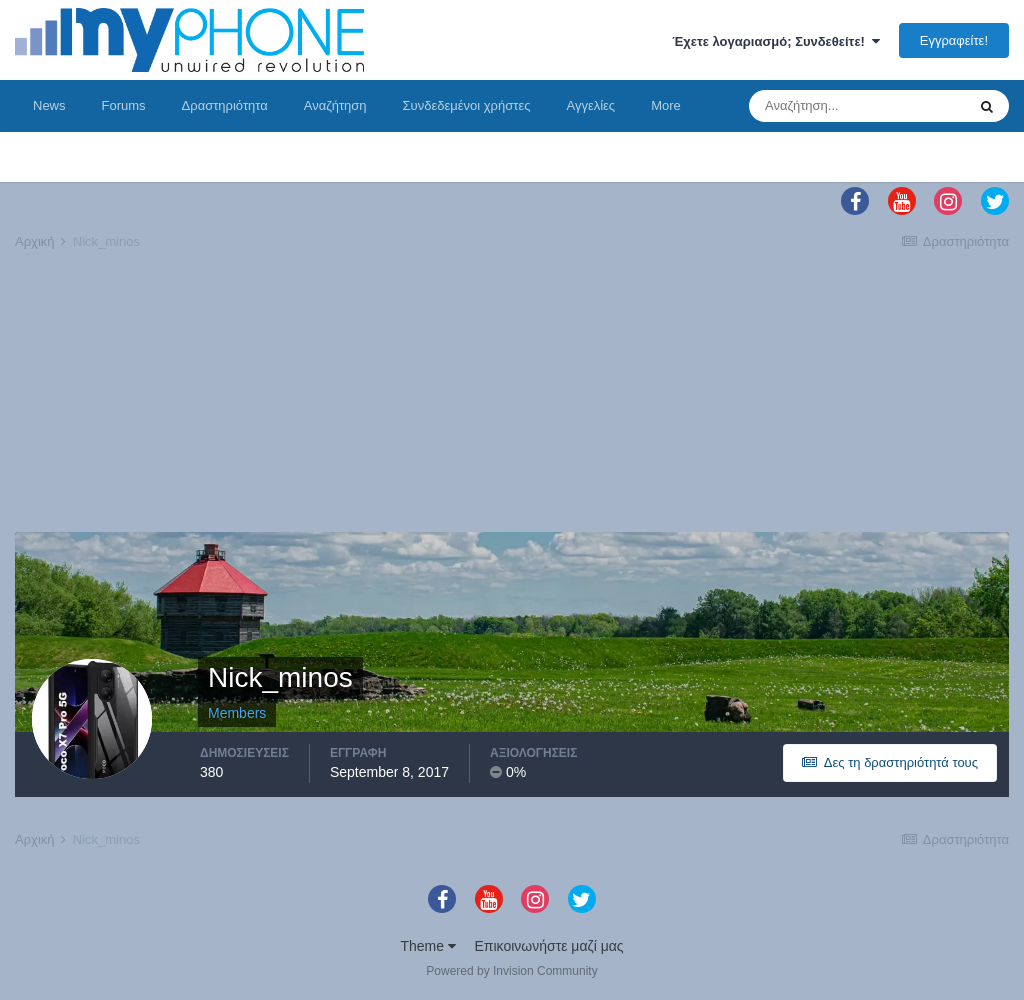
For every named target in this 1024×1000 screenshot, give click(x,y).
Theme (427, 946)
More (666, 105)
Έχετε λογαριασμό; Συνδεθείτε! (776, 41)
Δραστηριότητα (225, 105)
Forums (124, 105)
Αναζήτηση (335, 105)
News (49, 105)
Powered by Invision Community (511, 971)
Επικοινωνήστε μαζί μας (549, 946)
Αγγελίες (590, 105)
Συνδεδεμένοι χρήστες (467, 105)
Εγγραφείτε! (954, 40)
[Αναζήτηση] (857, 106)
